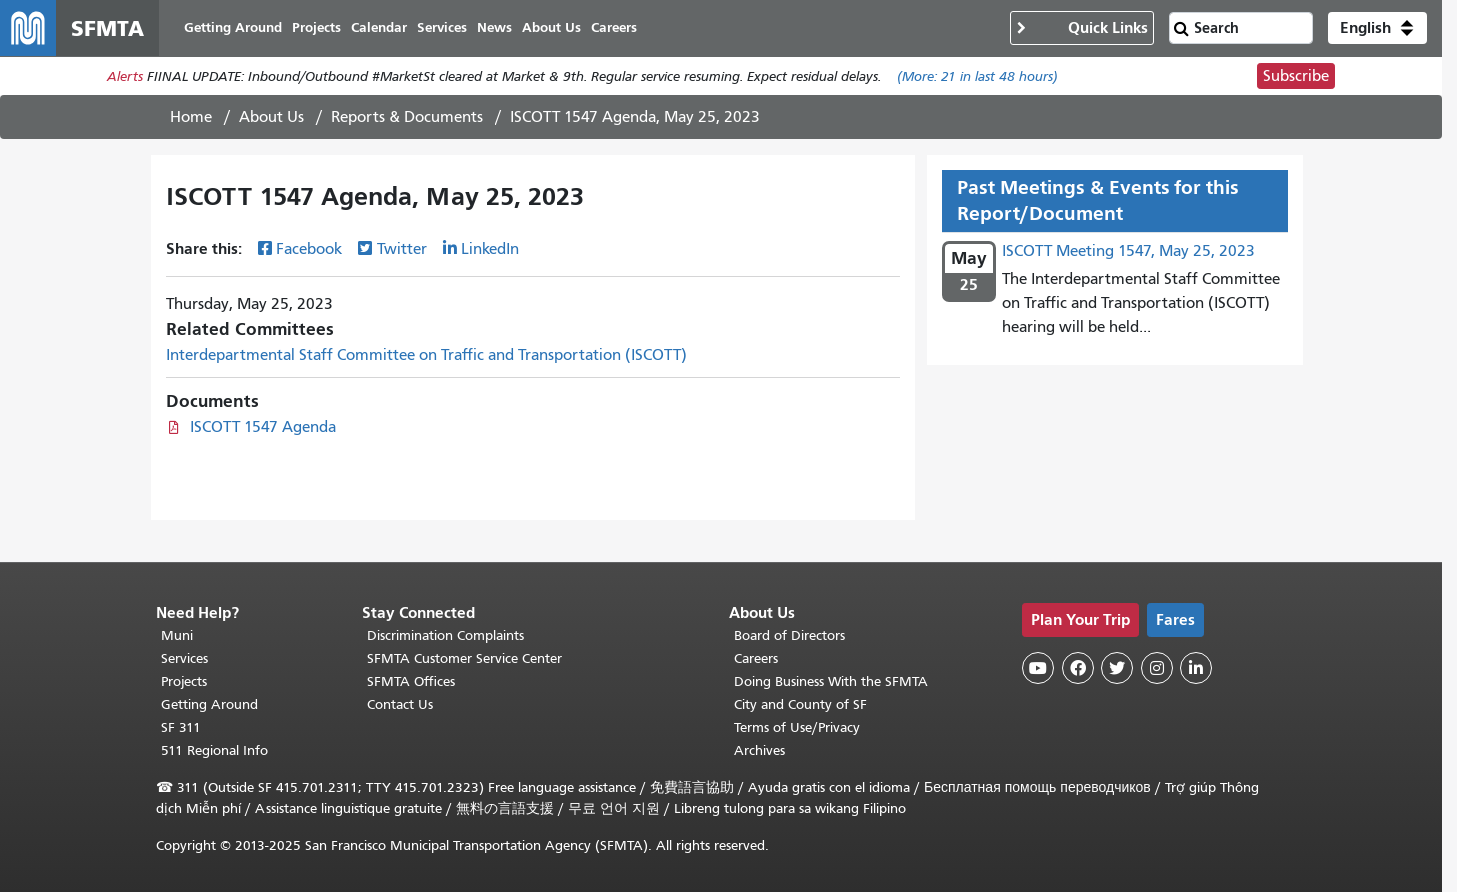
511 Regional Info (214, 750)
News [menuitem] (494, 27)
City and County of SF (800, 704)
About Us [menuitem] (551, 27)
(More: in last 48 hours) (977, 76)
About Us (271, 117)
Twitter (402, 249)
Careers (756, 658)
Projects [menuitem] (316, 27)
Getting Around (209, 704)
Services (184, 658)
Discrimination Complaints (445, 635)
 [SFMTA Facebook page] (1078, 668)
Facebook (309, 249)
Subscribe (1296, 76)
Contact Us (400, 704)
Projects (184, 681)
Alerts (125, 76)
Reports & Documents (407, 117)
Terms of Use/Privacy (797, 727)
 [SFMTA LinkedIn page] (1196, 668)
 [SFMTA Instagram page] (1157, 668)
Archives (759, 750)
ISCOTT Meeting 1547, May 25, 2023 (1128, 251)
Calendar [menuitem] (379, 27)
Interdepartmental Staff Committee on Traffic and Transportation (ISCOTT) (426, 355)
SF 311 (181, 727)
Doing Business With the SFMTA (831, 681)
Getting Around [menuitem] (233, 27)
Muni (177, 635)
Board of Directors (789, 635)
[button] (1377, 28)
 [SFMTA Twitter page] (1117, 668)
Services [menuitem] (442, 27)
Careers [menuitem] (614, 27)
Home (191, 117)
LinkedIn (490, 249)
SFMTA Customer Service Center (464, 658)
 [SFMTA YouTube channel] (1038, 668)
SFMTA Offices (411, 681)
